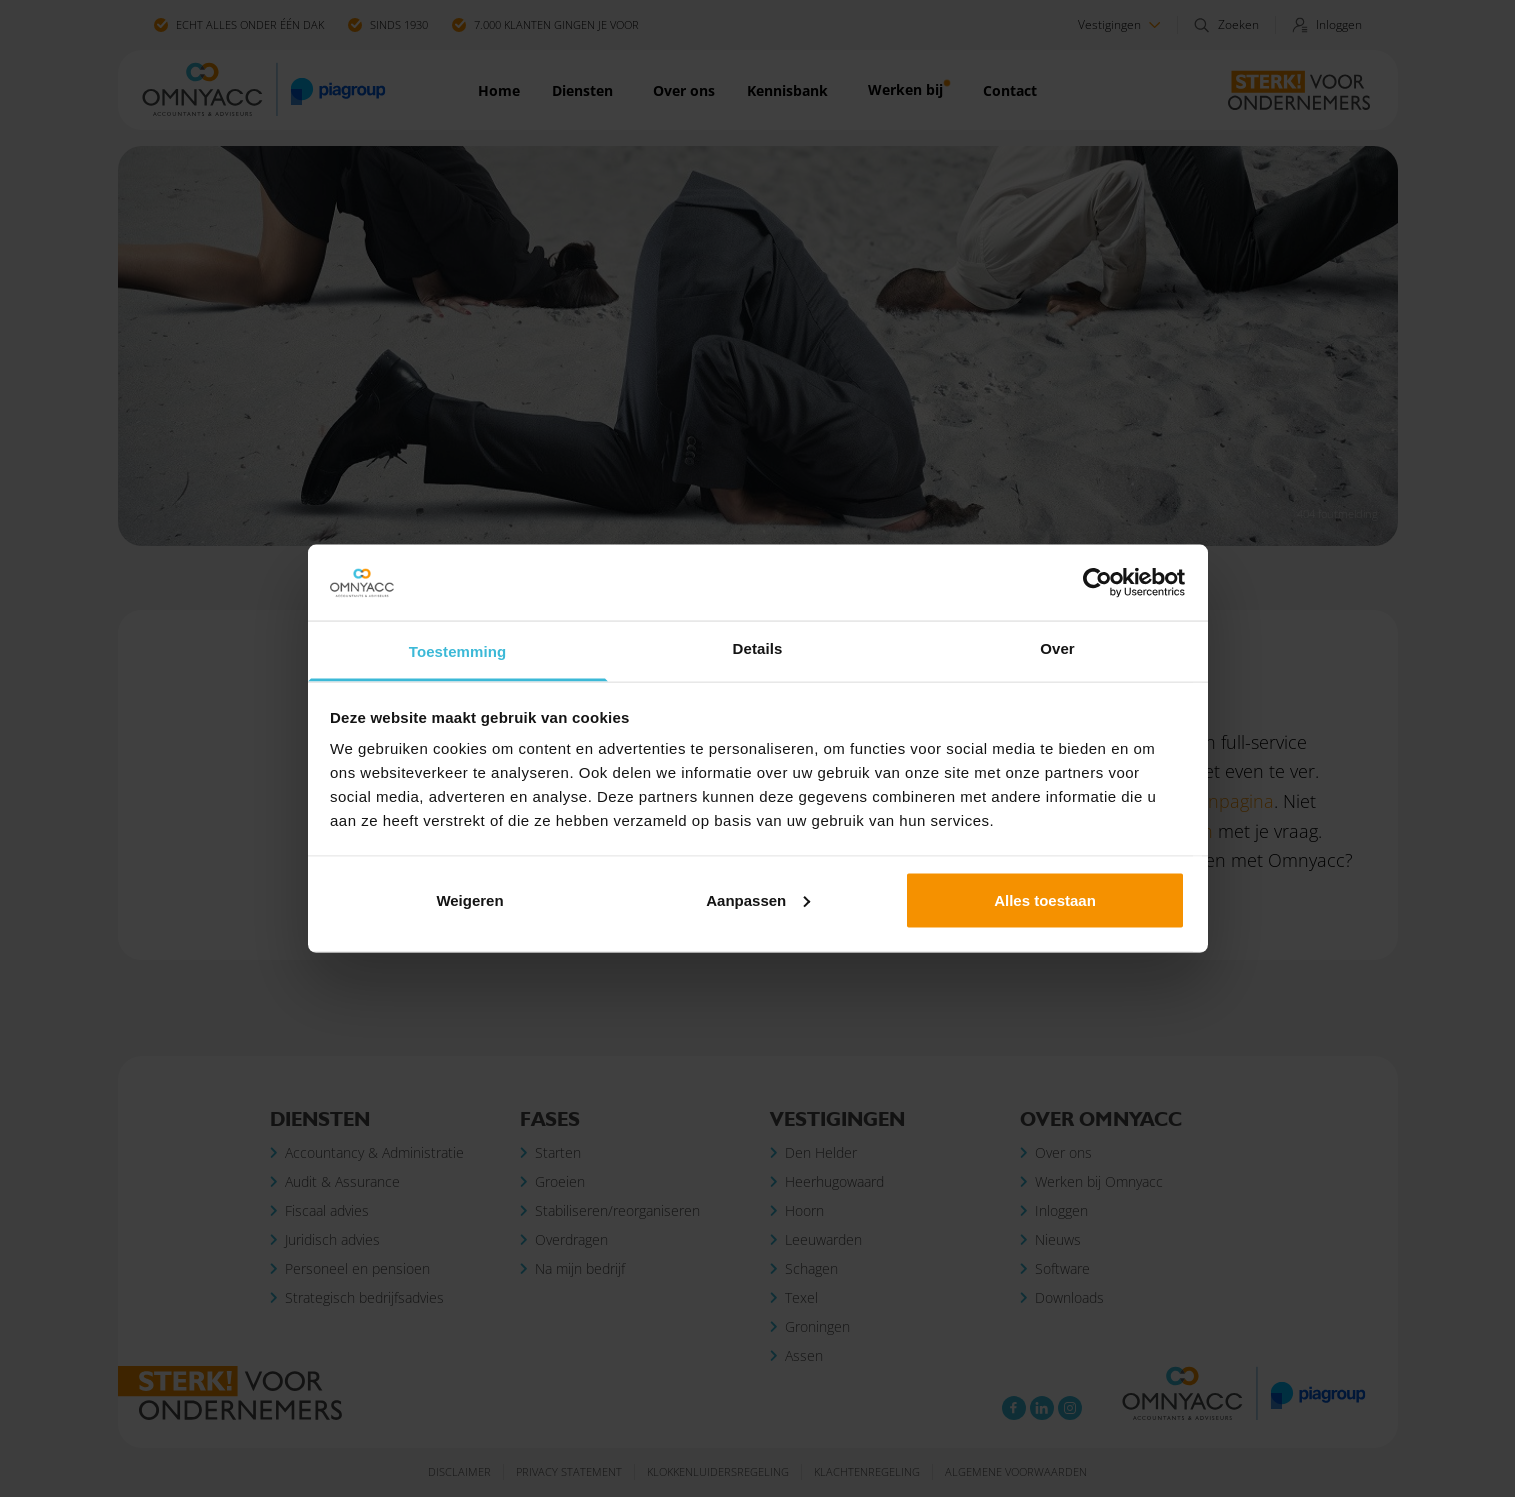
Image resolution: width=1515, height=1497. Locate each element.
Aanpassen (758, 899)
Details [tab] (758, 648)
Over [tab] (1057, 648)
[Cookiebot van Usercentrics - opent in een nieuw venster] (1097, 583)
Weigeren (469, 899)
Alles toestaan (1045, 899)
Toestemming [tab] (458, 651)
